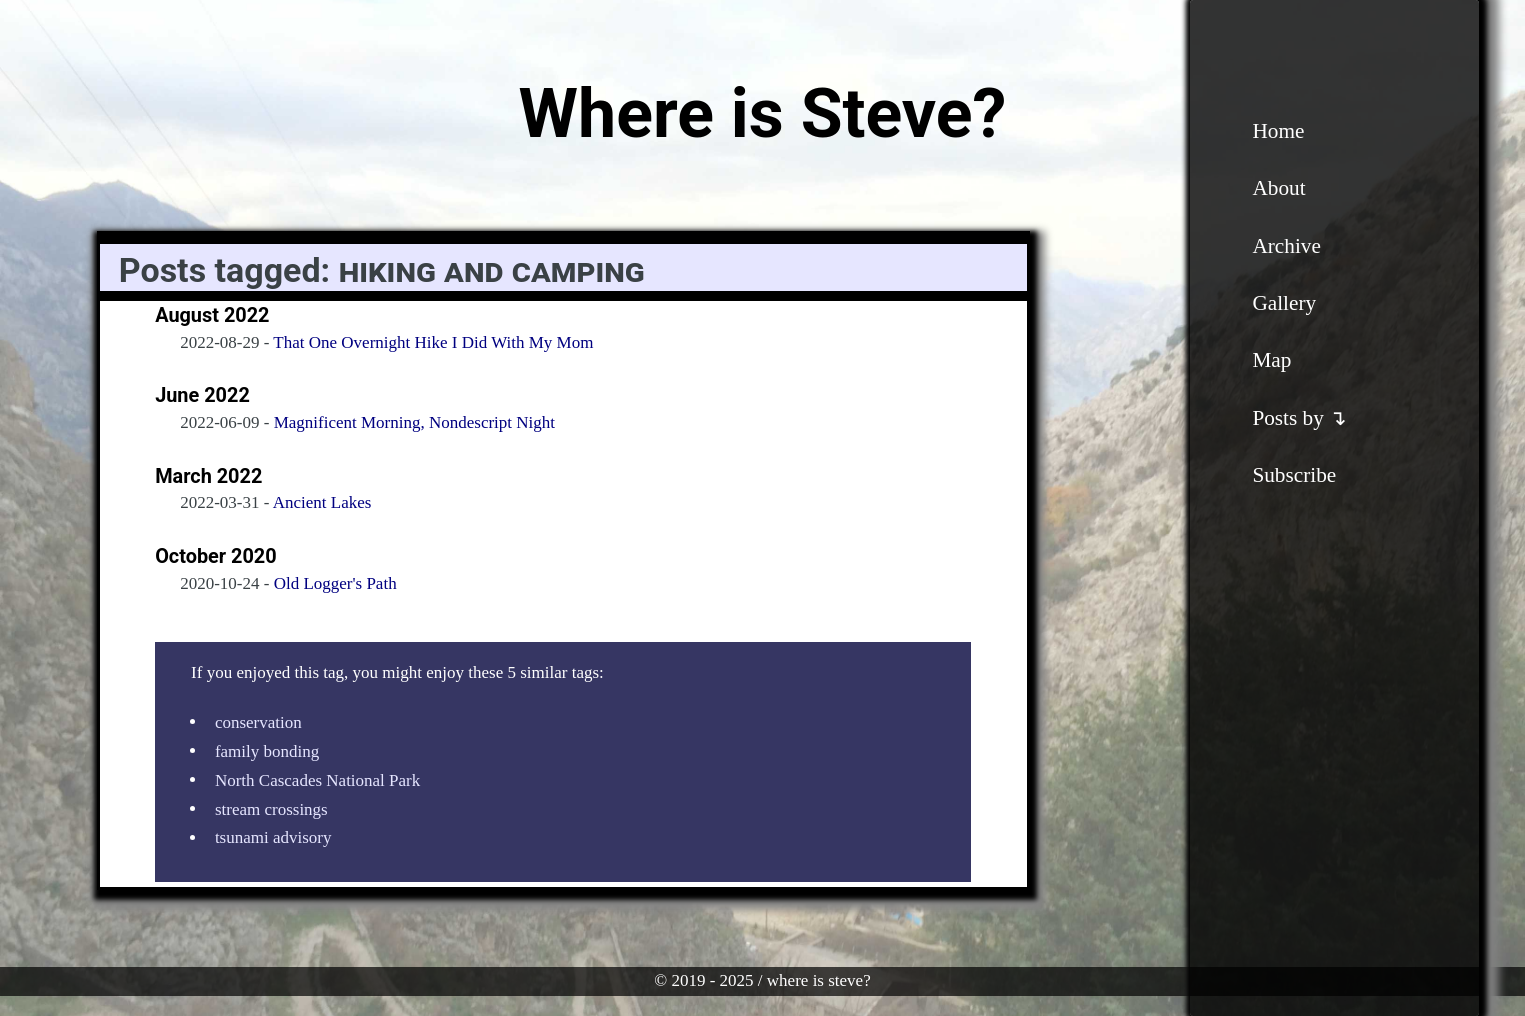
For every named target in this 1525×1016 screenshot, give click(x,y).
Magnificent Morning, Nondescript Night (414, 422)
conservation (258, 721)
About (1278, 188)
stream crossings (271, 808)
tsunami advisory (273, 837)
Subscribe (1294, 475)
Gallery (1284, 303)
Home (1278, 131)
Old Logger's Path (335, 583)
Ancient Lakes (322, 502)
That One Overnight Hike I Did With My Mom (433, 342)
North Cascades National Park (317, 779)
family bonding (267, 750)
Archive (1286, 246)
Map (1271, 360)
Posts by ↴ (1299, 418)
